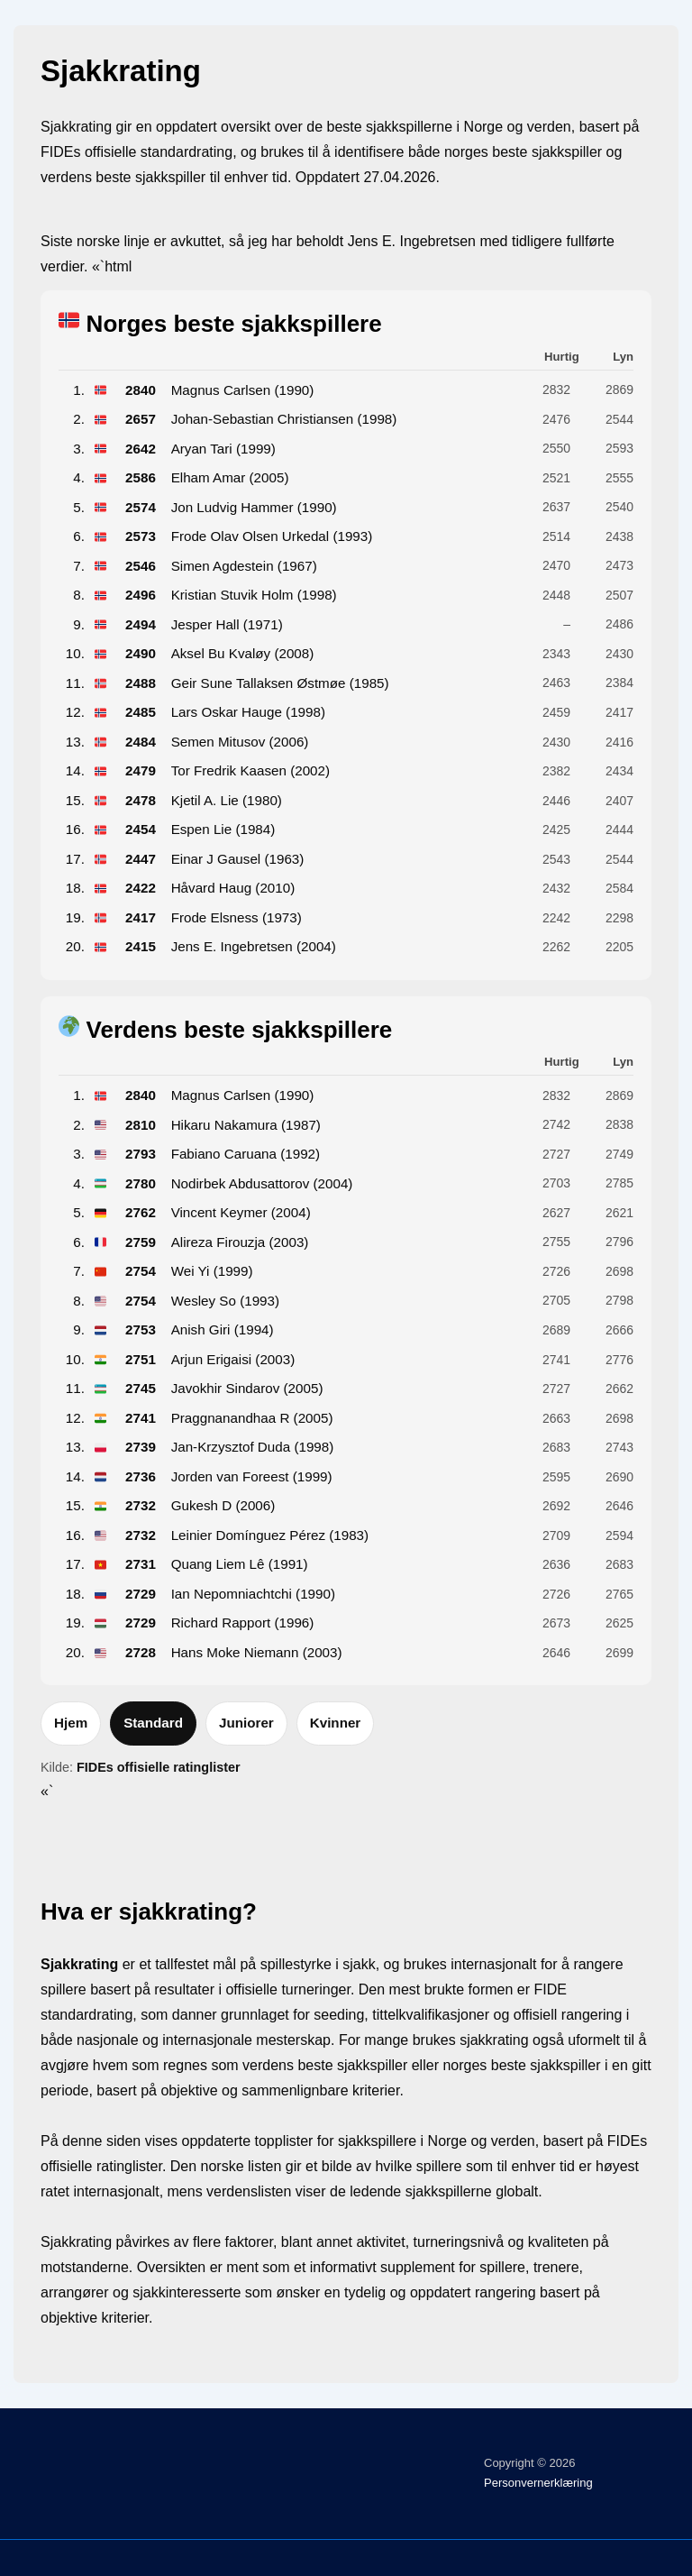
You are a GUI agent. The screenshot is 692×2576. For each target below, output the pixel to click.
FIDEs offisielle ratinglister (159, 1767)
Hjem (70, 1722)
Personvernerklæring (538, 2482)
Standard (153, 1722)
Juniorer (246, 1722)
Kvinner (335, 1722)
